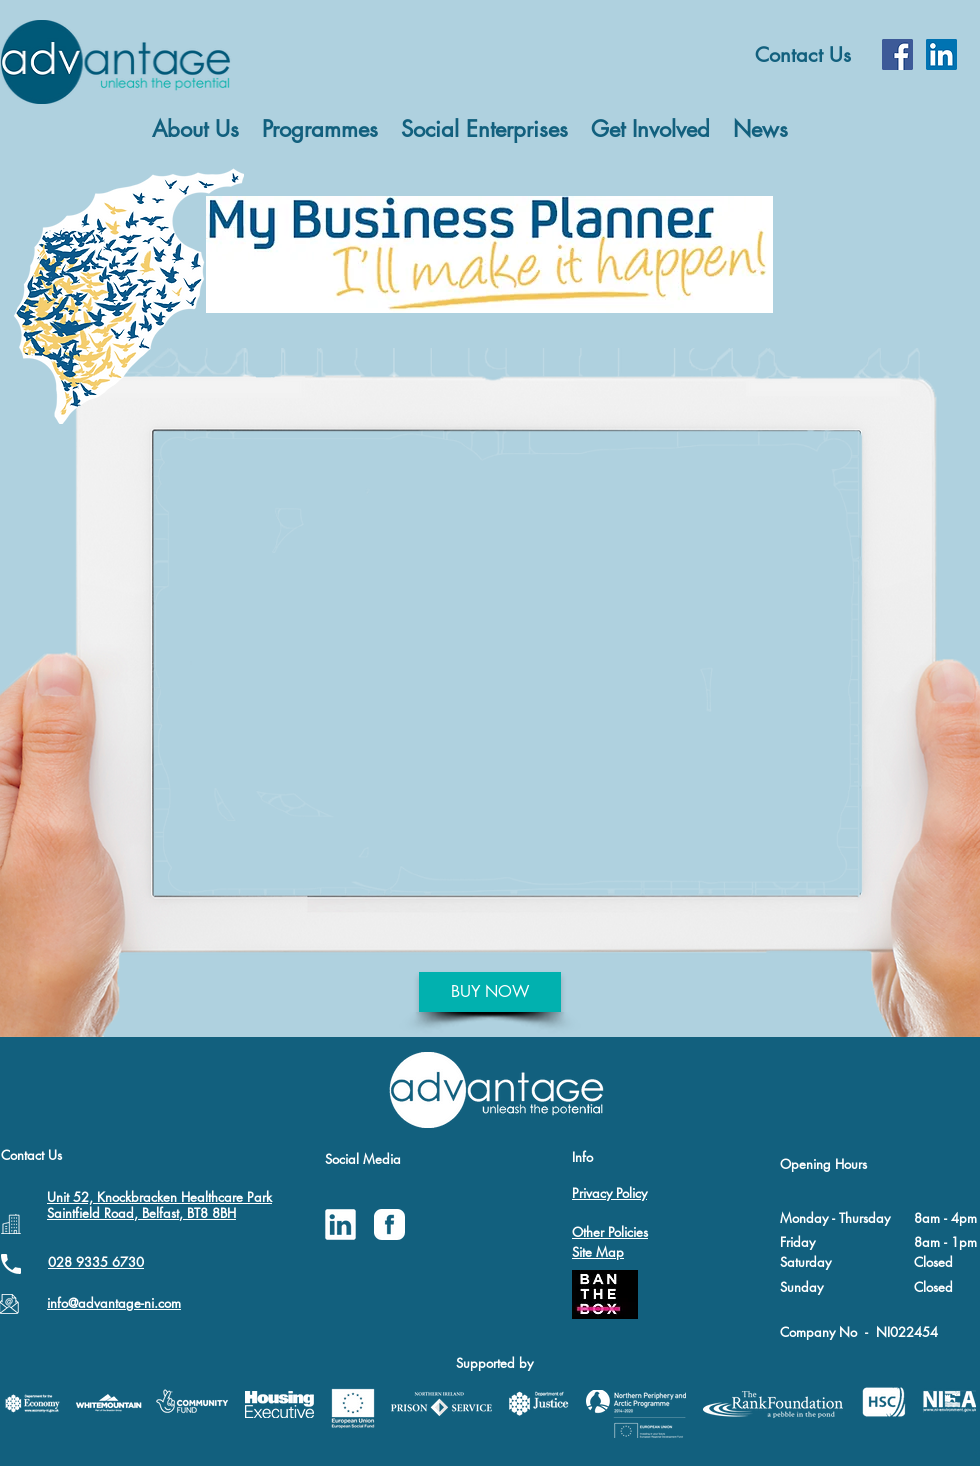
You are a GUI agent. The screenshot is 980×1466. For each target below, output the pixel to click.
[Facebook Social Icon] (897, 54)
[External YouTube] (508, 661)
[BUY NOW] (490, 992)
